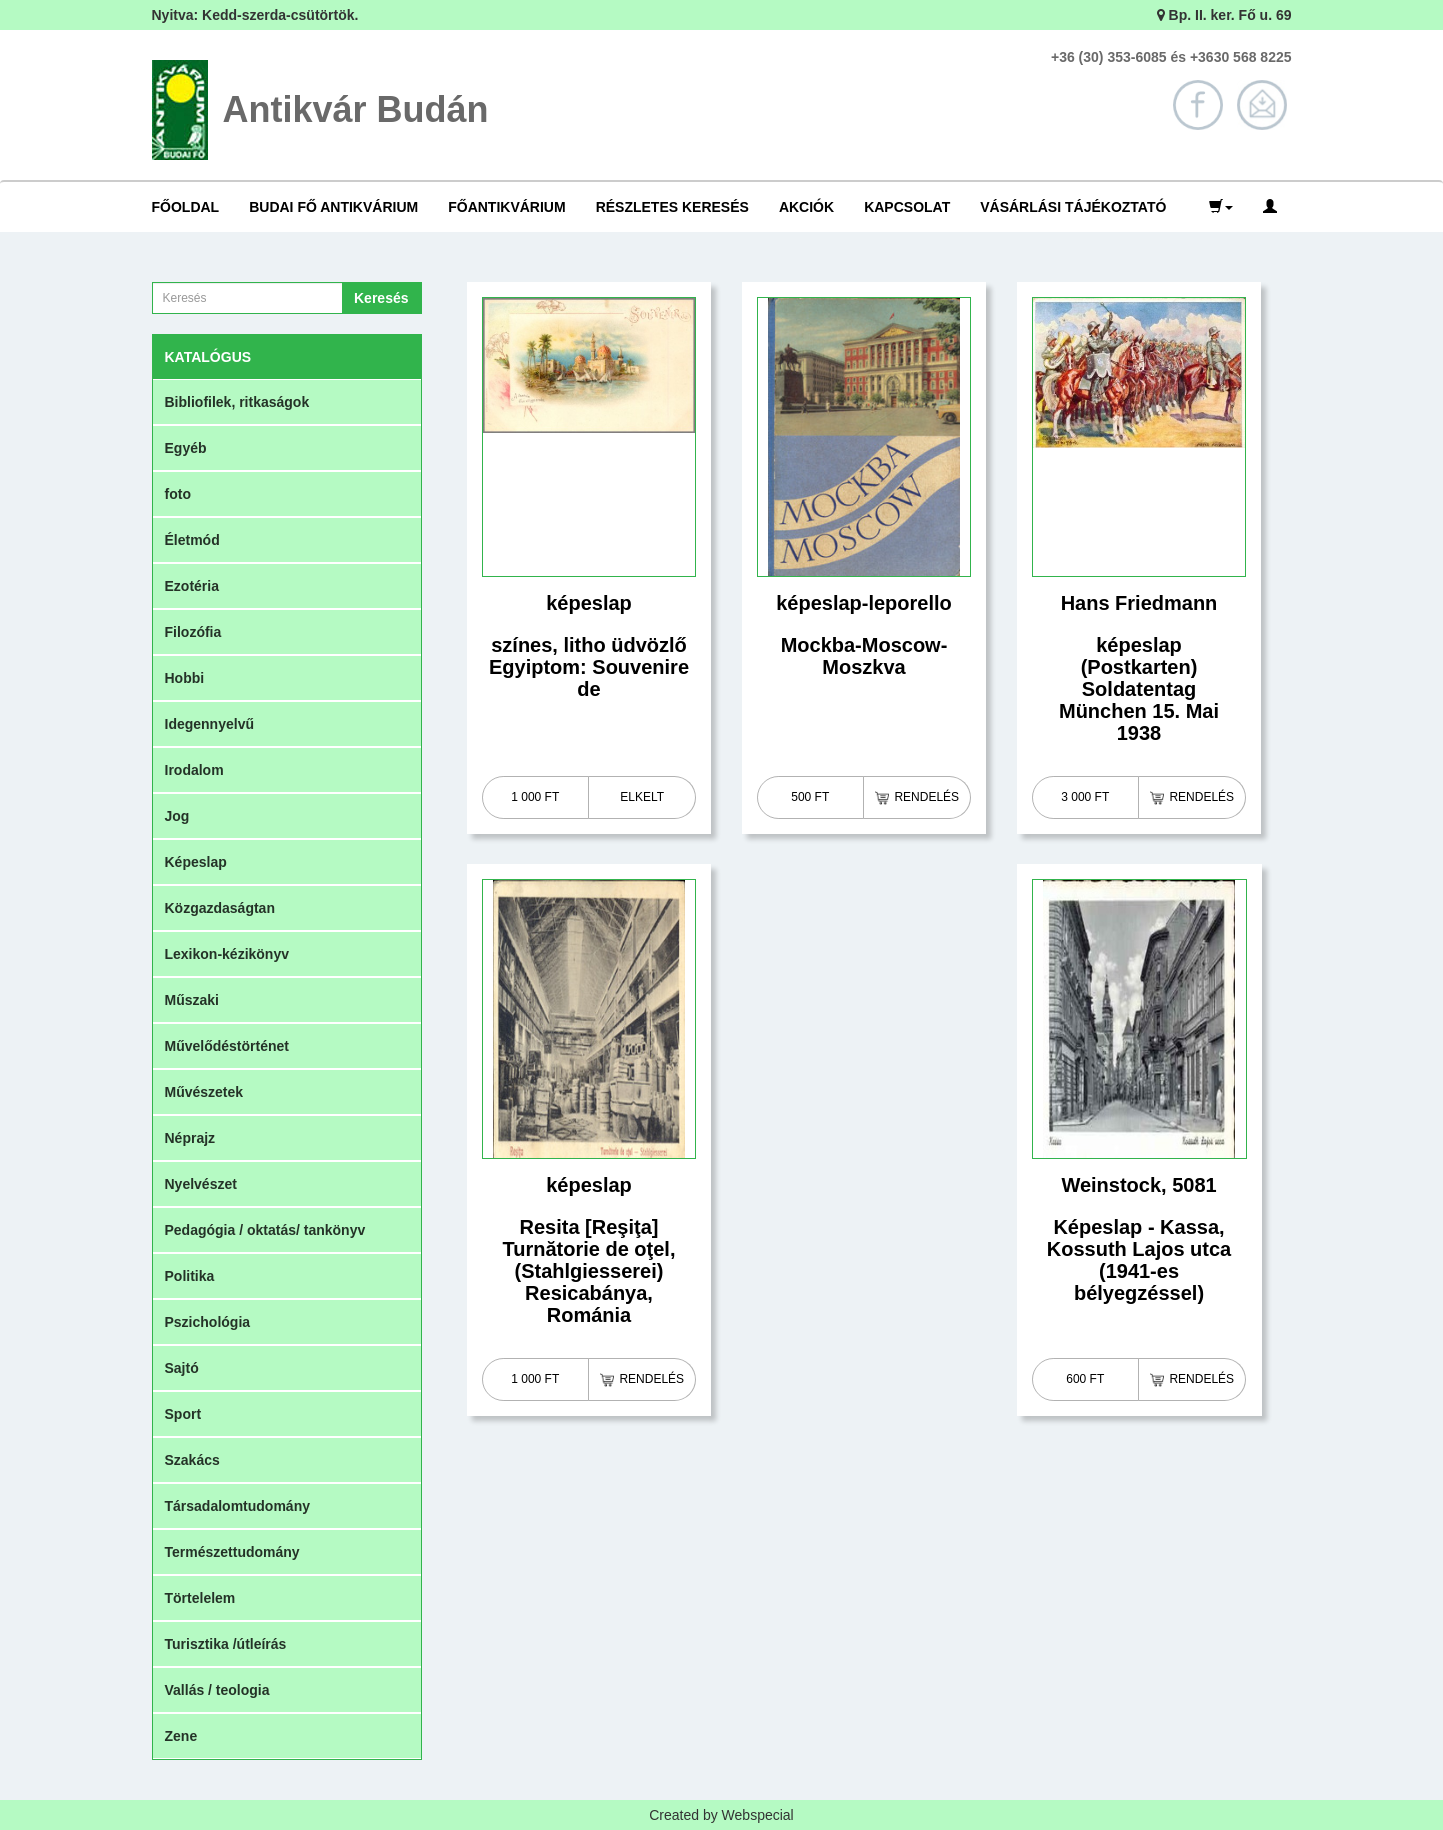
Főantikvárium (506, 207)
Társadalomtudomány (237, 1506)
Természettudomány (232, 1552)
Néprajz (190, 1138)
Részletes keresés (672, 207)
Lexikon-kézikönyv (227, 954)
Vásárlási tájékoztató (1073, 207)
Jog (177, 816)
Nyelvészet (201, 1184)
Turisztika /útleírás (226, 1644)
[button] (1221, 207)
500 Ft (810, 797)
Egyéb (186, 448)
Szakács (192, 1460)
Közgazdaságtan (220, 908)
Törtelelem (200, 1598)
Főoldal (186, 207)
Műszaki (192, 1000)
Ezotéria (192, 586)
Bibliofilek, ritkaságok (237, 402)
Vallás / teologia (217, 1690)
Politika (190, 1276)
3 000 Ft (1085, 797)
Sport (183, 1414)
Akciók (806, 207)
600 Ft (1085, 1379)
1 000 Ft (535, 797)
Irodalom (194, 770)
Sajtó (182, 1368)
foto (178, 494)
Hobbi (185, 678)
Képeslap (196, 862)
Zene (181, 1736)
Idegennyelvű (209, 724)
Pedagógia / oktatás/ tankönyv (265, 1230)
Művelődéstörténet (227, 1046)
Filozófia (193, 632)
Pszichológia (208, 1322)
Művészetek (204, 1092)
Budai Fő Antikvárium (333, 207)
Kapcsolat (907, 207)
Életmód (192, 540)
